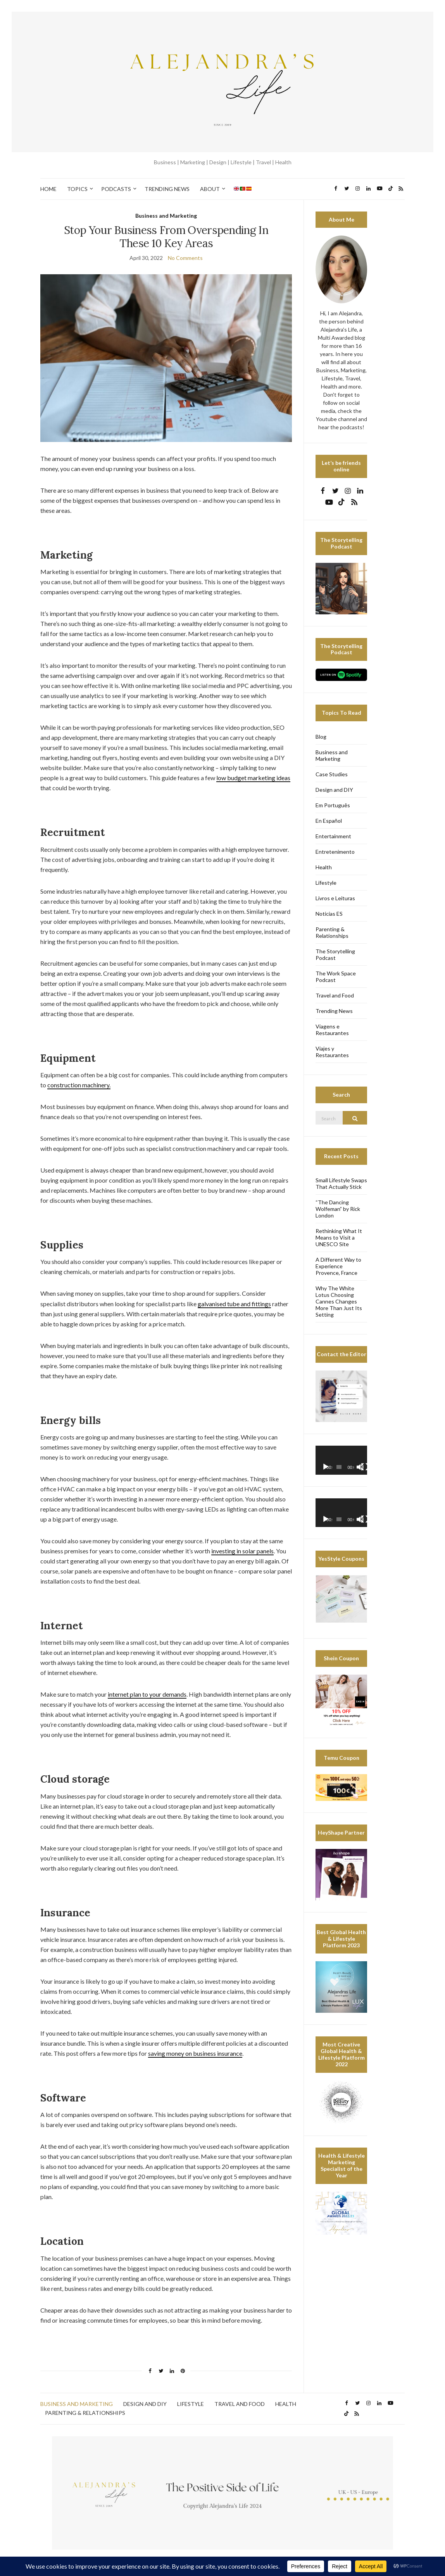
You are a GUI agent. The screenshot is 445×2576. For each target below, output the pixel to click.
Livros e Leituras (335, 898)
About (210, 189)
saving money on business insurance (195, 2053)
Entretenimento (335, 851)
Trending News (167, 189)
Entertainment (333, 836)
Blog (321, 736)
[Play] (325, 1467)
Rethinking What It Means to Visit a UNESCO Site (339, 1237)
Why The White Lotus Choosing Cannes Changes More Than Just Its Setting (339, 1301)
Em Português (333, 805)
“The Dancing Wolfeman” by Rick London (338, 1209)
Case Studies (332, 774)
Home (48, 189)
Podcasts (116, 189)
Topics (77, 189)
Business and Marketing (166, 215)
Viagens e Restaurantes (332, 1029)
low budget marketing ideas (253, 777)
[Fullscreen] (365, 1467)
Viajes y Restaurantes (332, 1051)
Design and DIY (334, 789)
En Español (329, 820)
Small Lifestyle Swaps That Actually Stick (341, 1183)
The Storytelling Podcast (335, 954)
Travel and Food (335, 995)
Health (324, 867)
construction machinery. (78, 1085)
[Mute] (360, 1467)
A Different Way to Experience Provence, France (338, 1266)
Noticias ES (329, 913)
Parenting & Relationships (332, 932)
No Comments (185, 258)
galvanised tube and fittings (234, 1303)
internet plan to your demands (147, 1694)
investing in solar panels (242, 1551)
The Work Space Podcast (336, 976)
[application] (341, 1460)
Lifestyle (326, 882)
